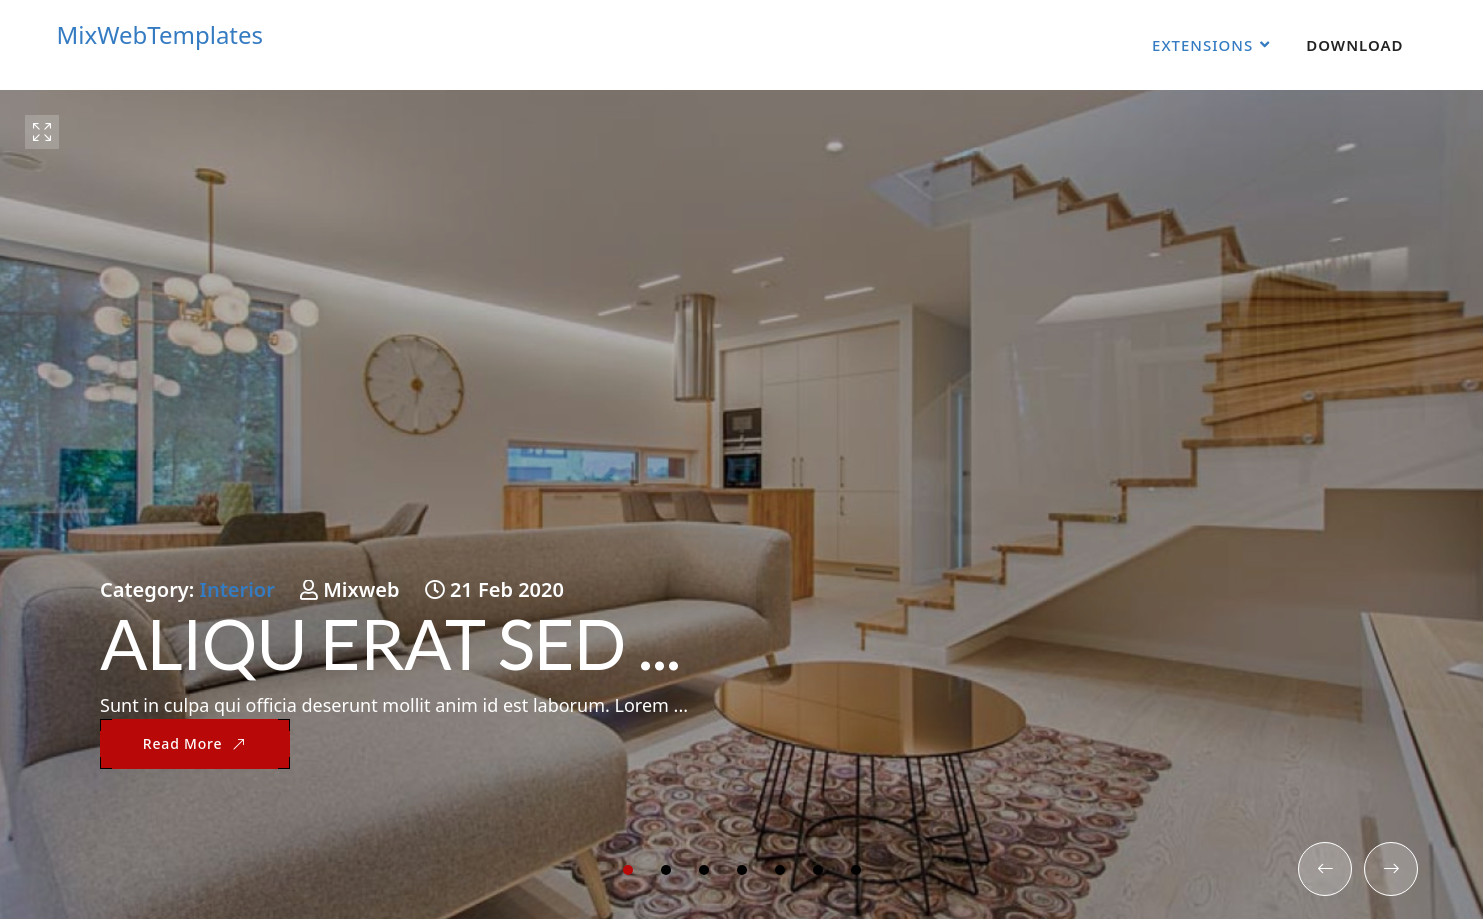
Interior (237, 589)
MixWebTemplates (160, 35)
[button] (628, 870)
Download (1354, 45)
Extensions (1202, 45)
